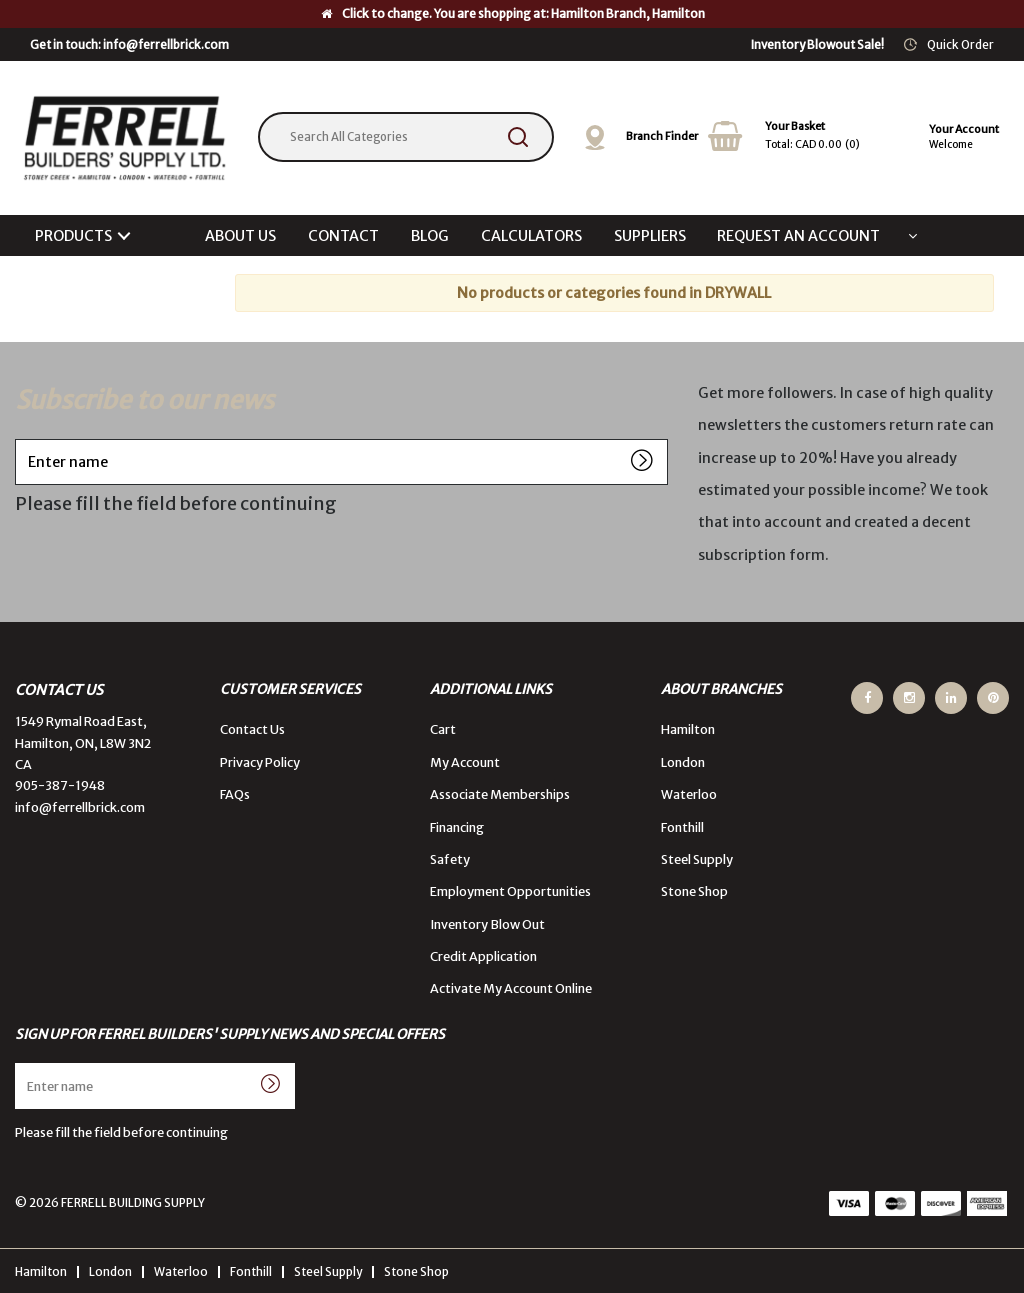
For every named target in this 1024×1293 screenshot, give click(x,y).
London (683, 762)
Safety (450, 859)
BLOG (430, 236)
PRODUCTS (73, 236)
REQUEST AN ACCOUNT (798, 236)
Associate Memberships (500, 794)
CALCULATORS (531, 236)
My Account (465, 762)
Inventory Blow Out (487, 924)
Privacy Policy (260, 762)
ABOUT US (240, 236)
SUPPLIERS (650, 236)
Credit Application (483, 956)
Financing (457, 827)
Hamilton (688, 729)
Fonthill (682, 827)
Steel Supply (697, 859)
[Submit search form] (518, 137)
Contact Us (252, 729)
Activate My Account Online (511, 988)
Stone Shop (694, 891)
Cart (443, 729)
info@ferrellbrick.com (80, 807)
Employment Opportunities (510, 891)
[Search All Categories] (406, 137)
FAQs (235, 794)
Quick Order (960, 44)
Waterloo (689, 794)
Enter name (20, 438)
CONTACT (343, 236)
